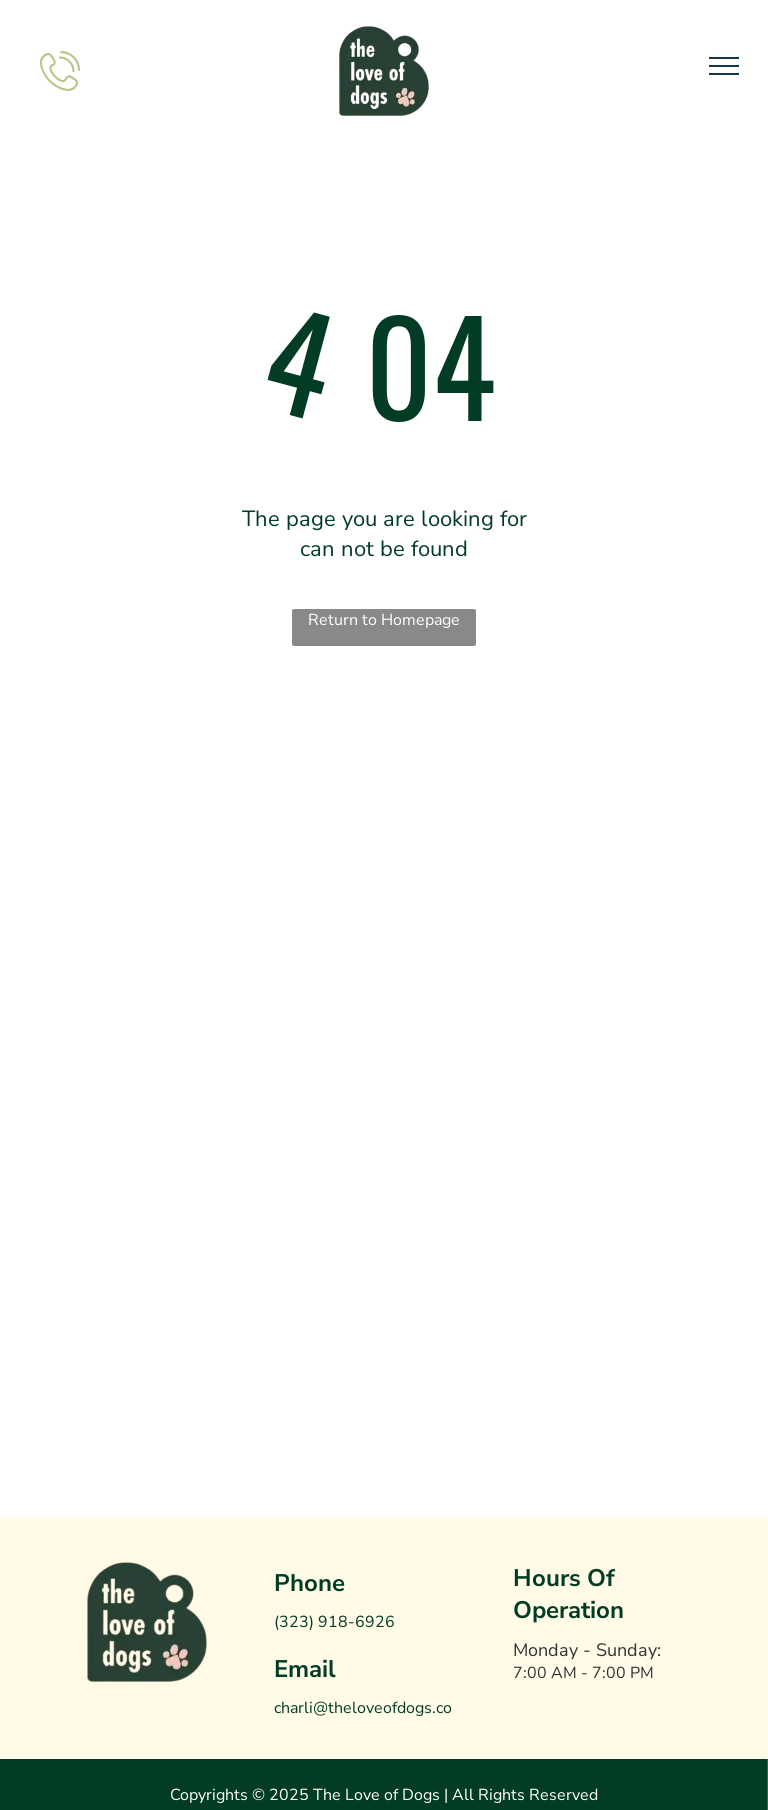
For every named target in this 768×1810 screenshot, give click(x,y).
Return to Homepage (384, 620)
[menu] (724, 66)
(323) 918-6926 (334, 1622)
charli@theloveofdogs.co (363, 1708)
